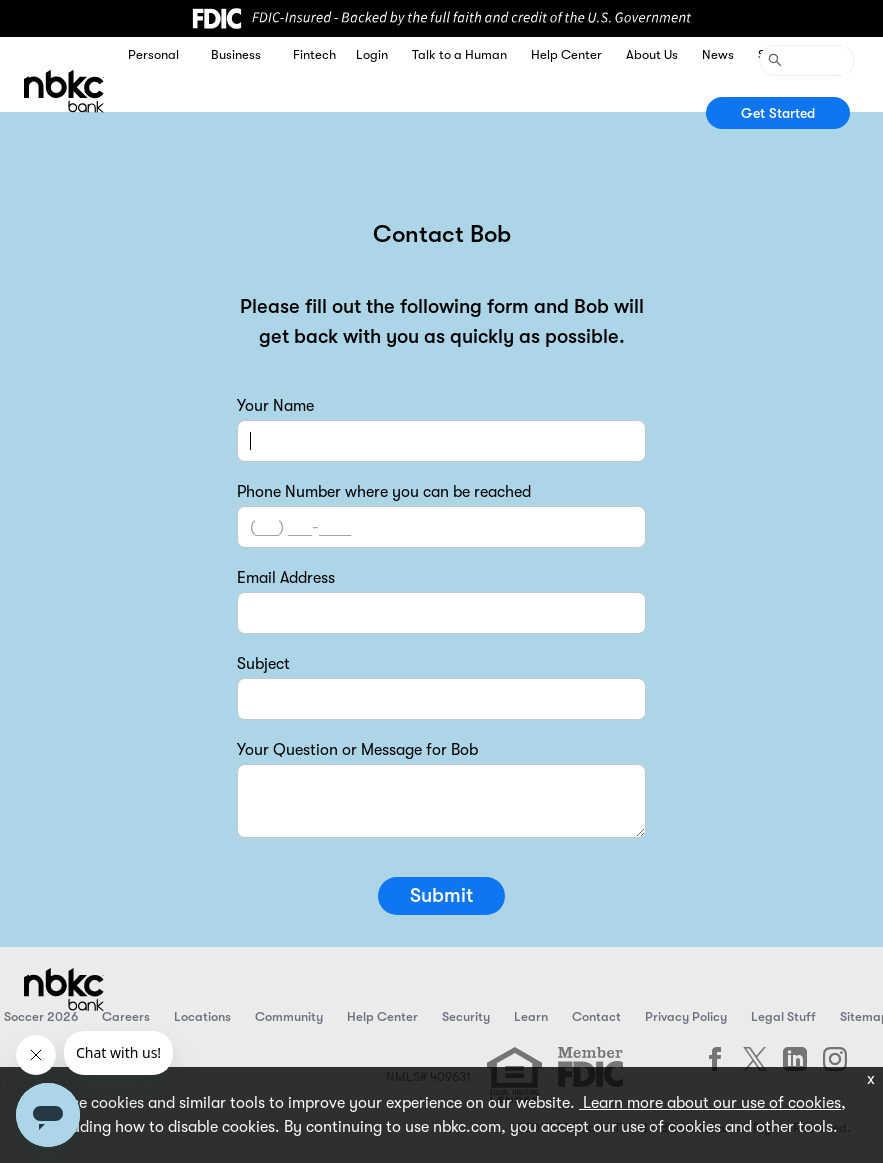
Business (236, 54)
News (718, 54)
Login (372, 54)
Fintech (314, 54)
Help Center (566, 54)
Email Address (286, 578)
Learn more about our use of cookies (710, 1103)
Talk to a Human (459, 54)
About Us (652, 54)
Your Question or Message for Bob (357, 750)
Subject (263, 664)
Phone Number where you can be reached (384, 492)
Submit (441, 895)
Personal (153, 54)
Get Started (778, 113)
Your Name (275, 406)
